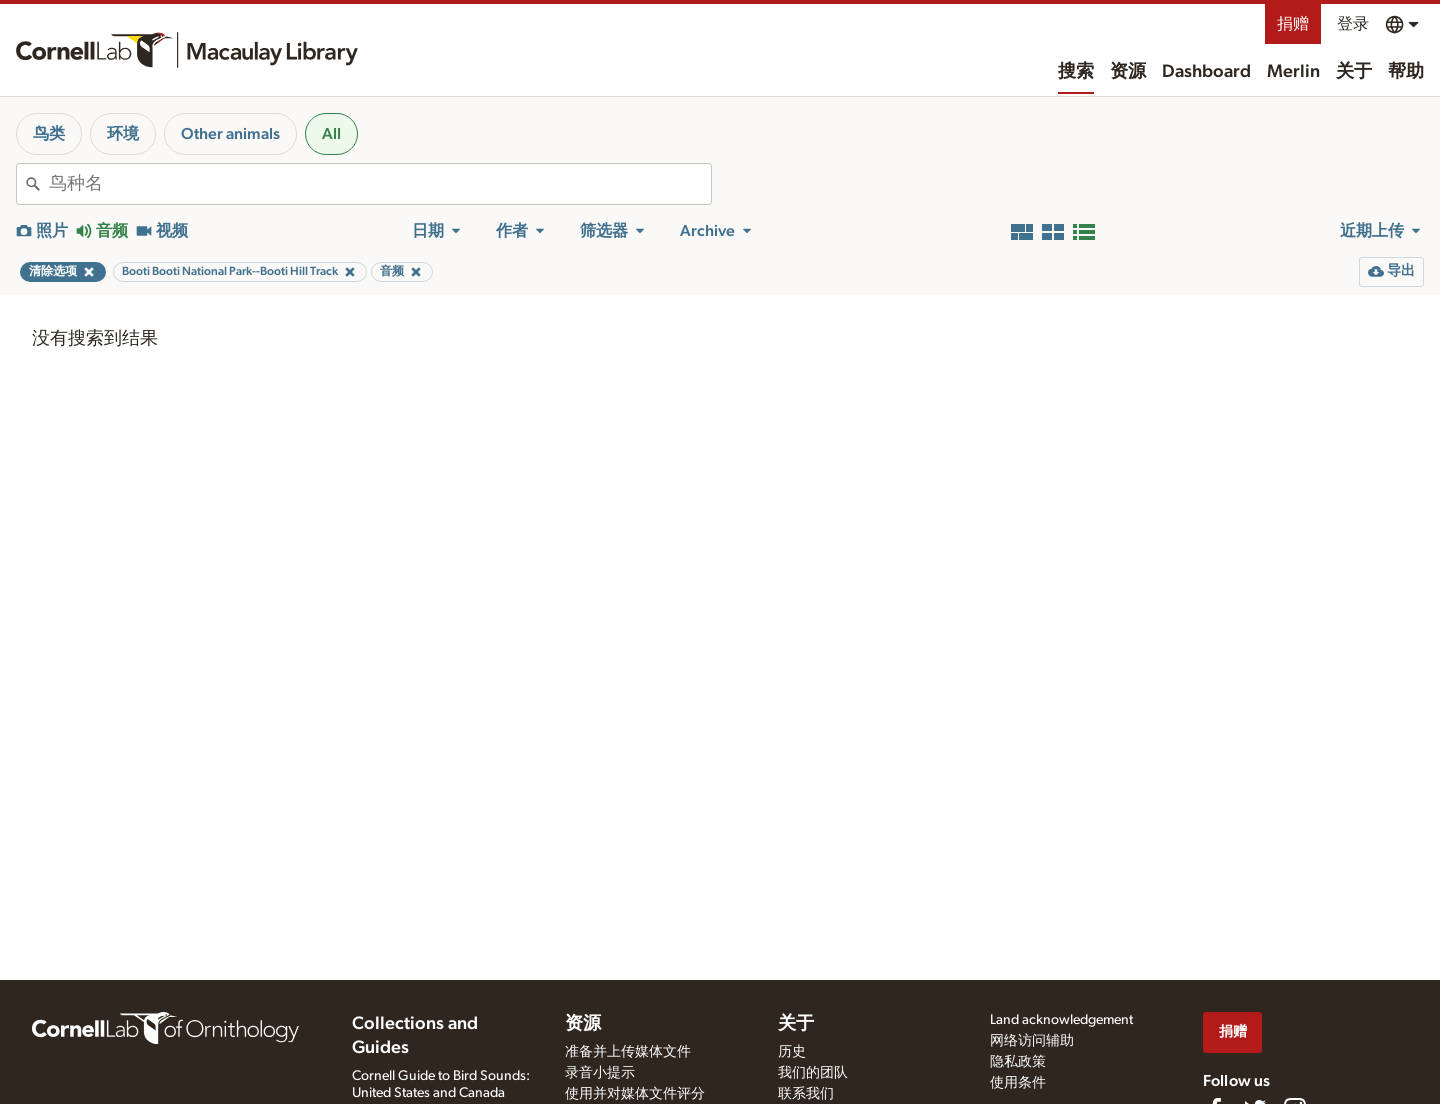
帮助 (1406, 72)
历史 (792, 1052)
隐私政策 (1018, 1062)
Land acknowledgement (1061, 1020)
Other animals (230, 134)
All (331, 134)
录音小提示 (600, 1073)
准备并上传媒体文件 (628, 1052)
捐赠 (1293, 24)
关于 (1354, 72)
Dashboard (1206, 72)
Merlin (1293, 72)
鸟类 (49, 134)
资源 (1128, 72)
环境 (123, 134)
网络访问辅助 (1032, 1041)
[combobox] (380, 184)
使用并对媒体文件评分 (635, 1094)
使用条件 (1018, 1083)
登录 (1353, 24)
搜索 (1076, 72)
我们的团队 (813, 1073)
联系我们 (806, 1094)
